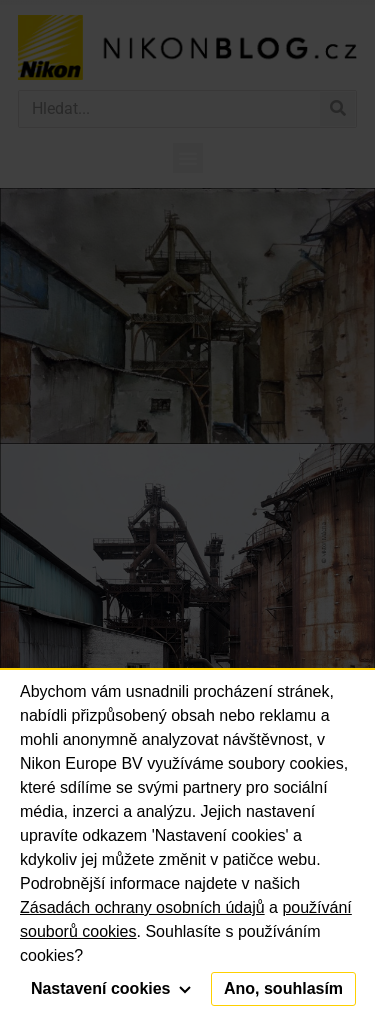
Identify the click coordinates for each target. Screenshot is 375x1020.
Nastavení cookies (111, 988)
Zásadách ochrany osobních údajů (142, 907)
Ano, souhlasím (283, 988)
